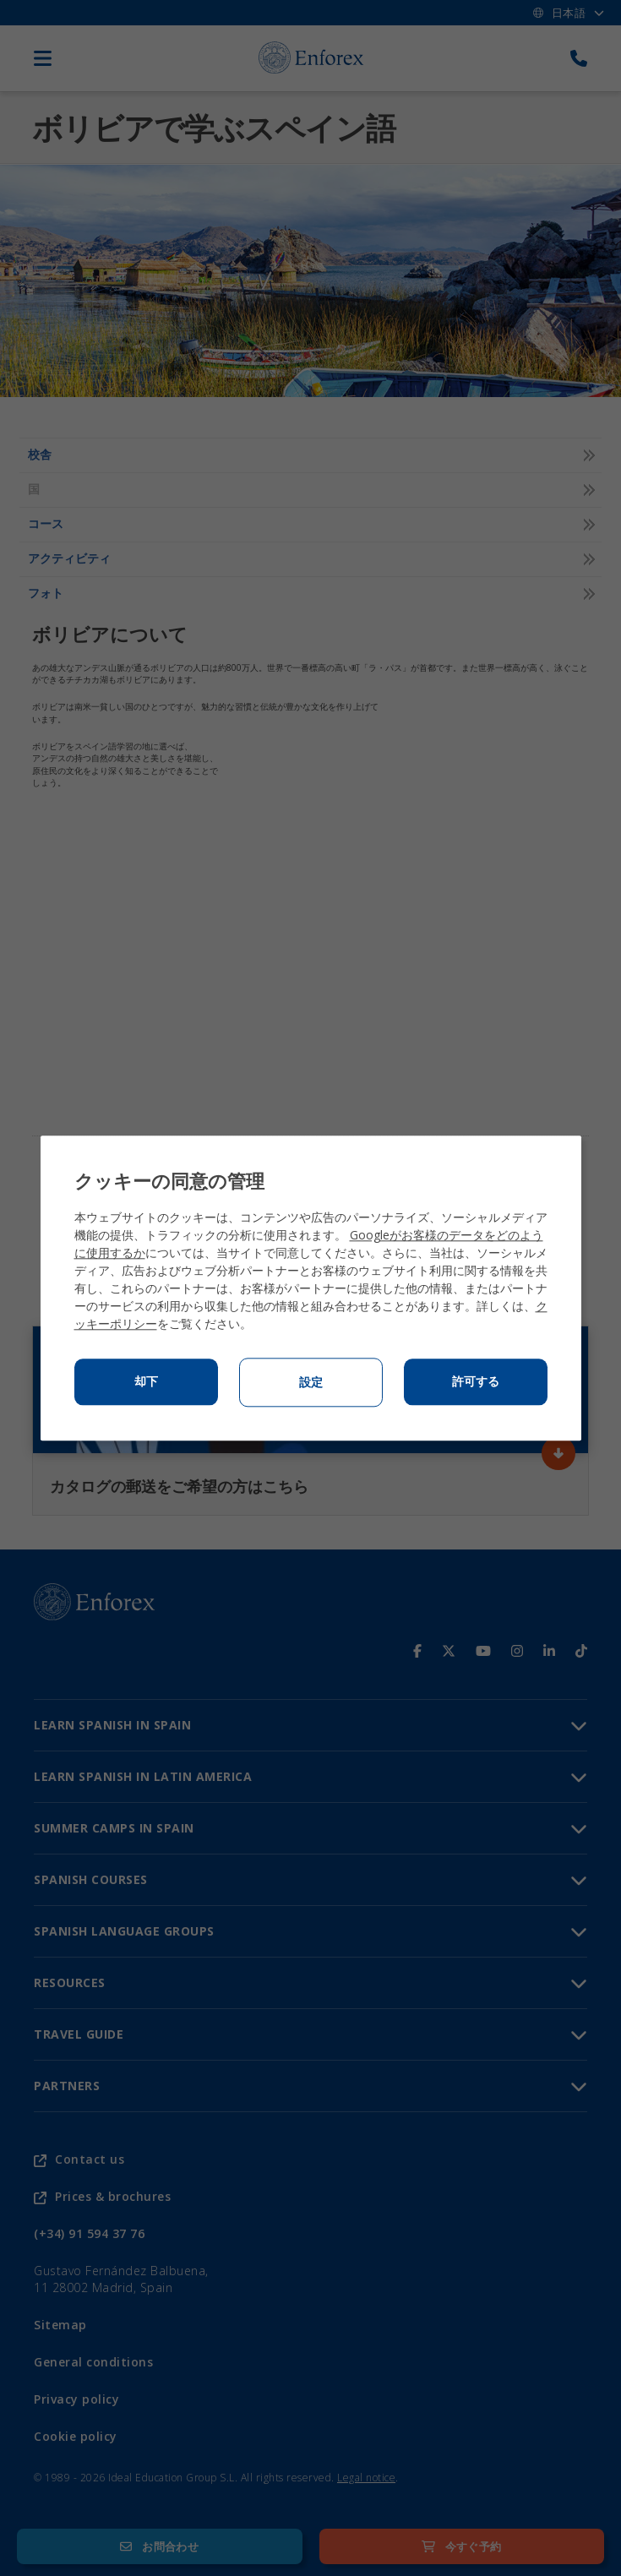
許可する (475, 1381)
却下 (146, 1381)
